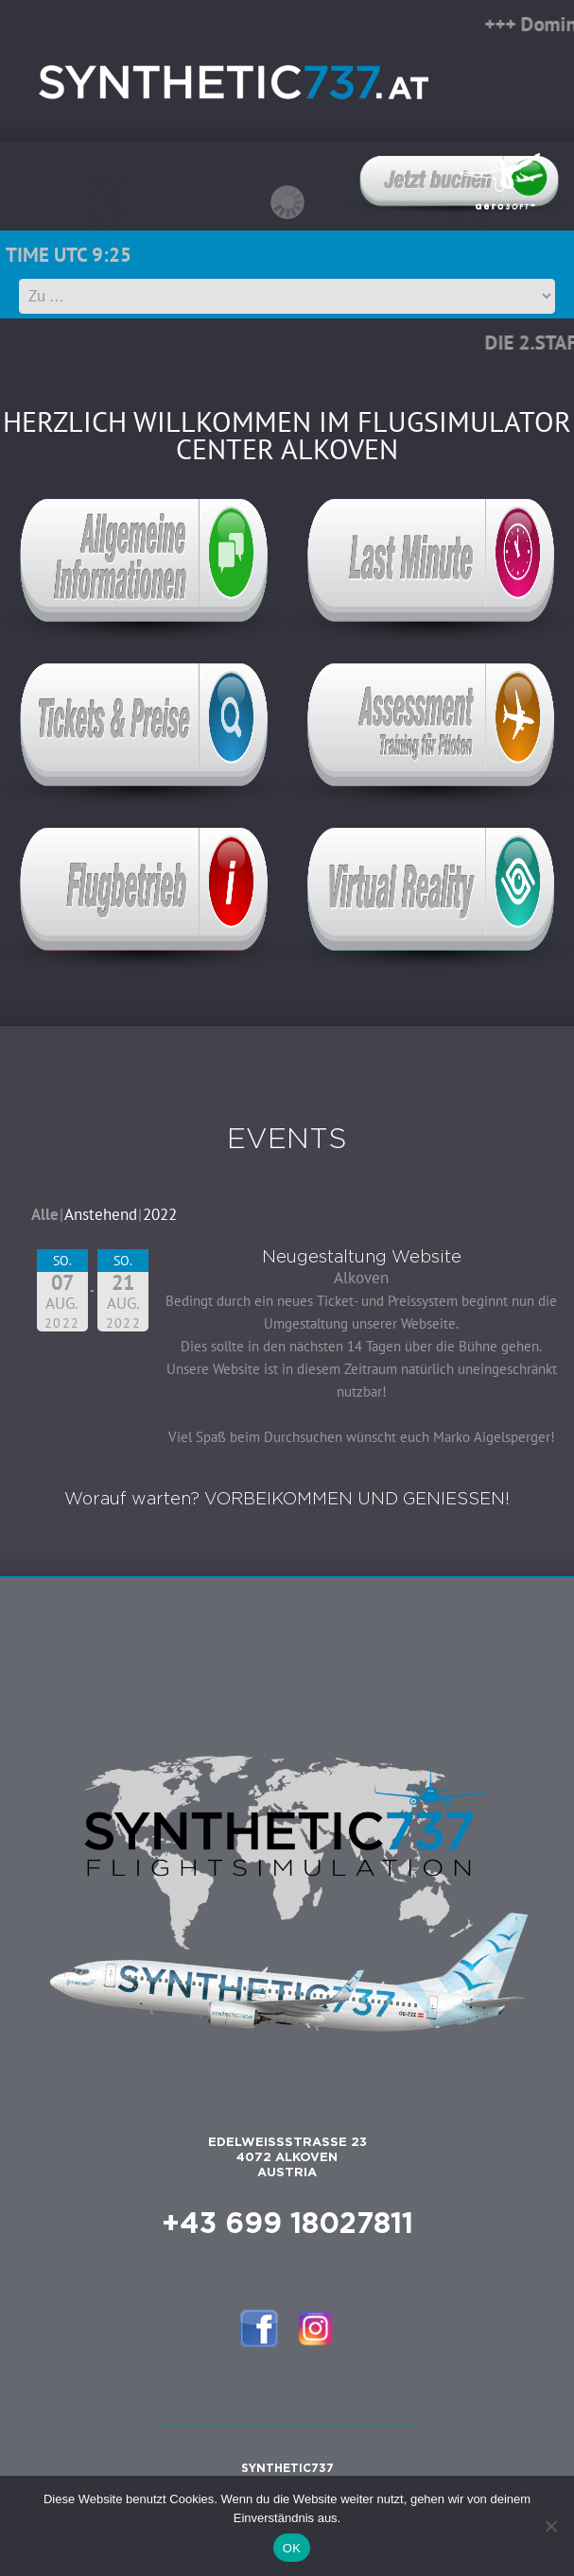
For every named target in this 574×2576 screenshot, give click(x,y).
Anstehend (100, 1214)
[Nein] (550, 2525)
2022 (160, 1214)
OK (292, 2548)
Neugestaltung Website (361, 1257)
